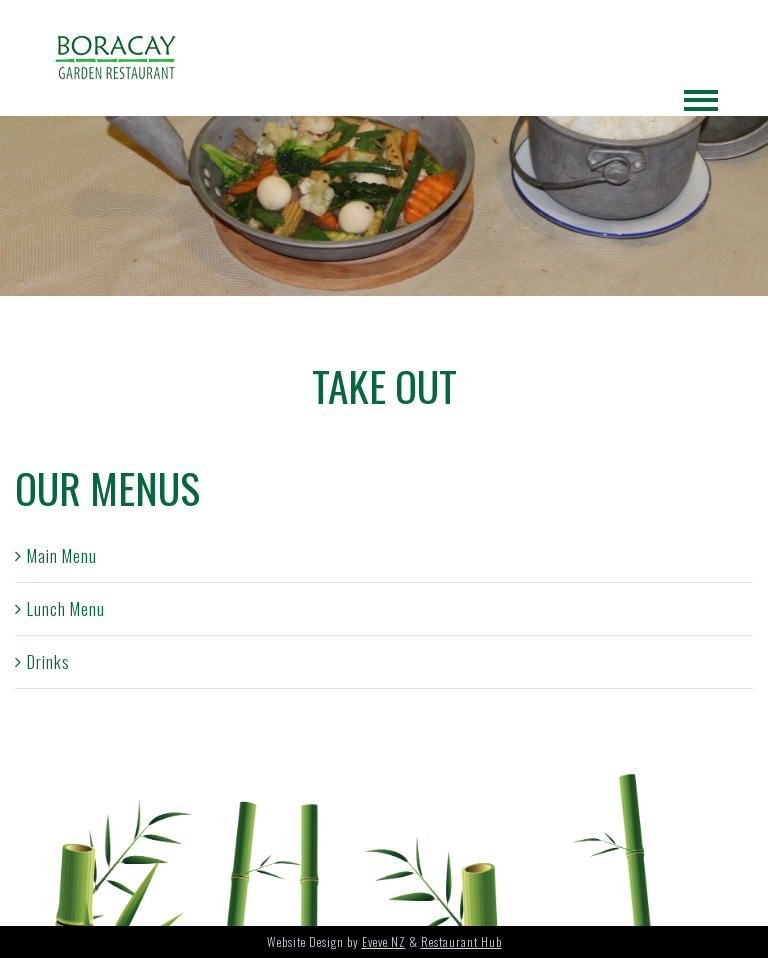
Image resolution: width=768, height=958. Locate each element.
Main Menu (62, 555)
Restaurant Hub (461, 941)
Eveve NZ (384, 941)
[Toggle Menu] (701, 100)
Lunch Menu (66, 608)
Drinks (48, 661)
